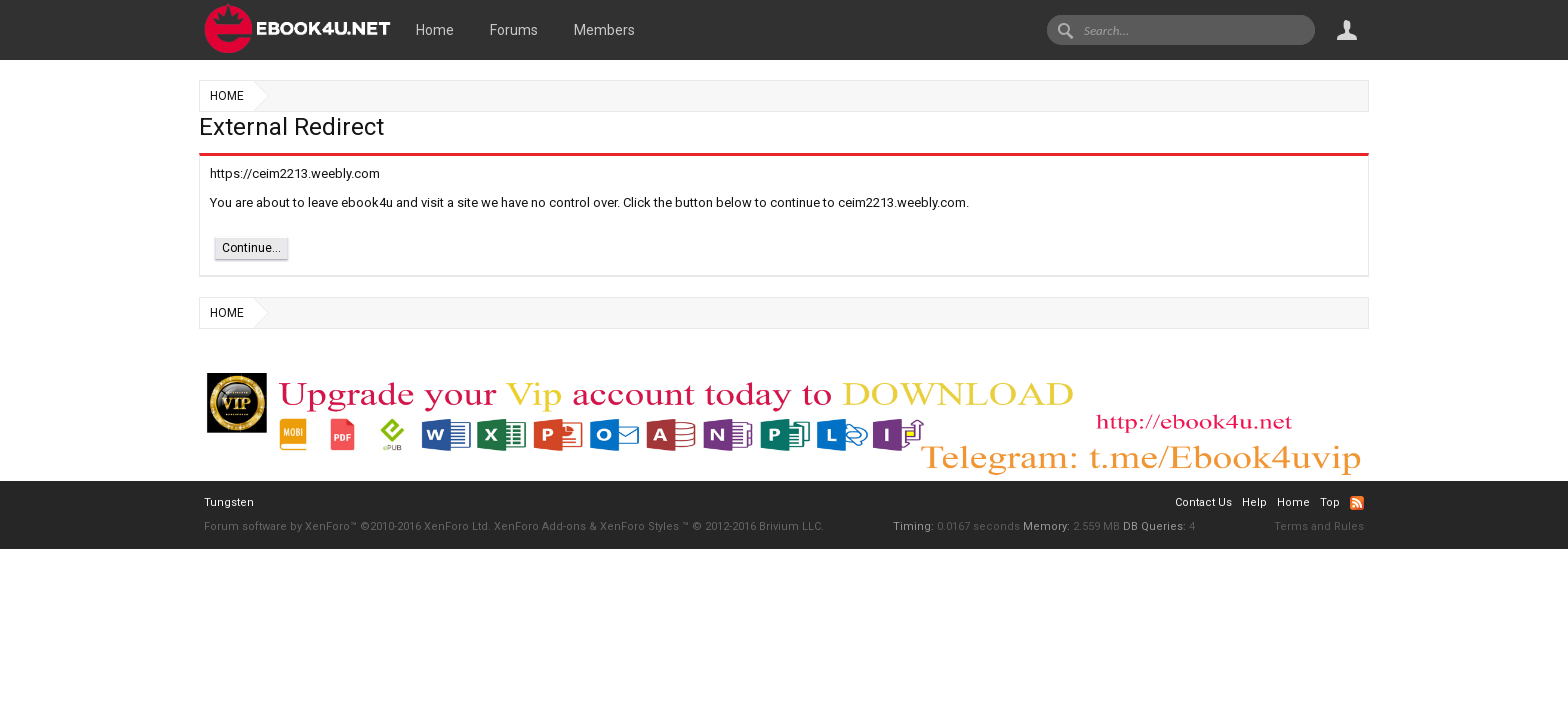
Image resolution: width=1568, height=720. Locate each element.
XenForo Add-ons (540, 526)
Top (1330, 502)
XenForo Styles (639, 526)
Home (435, 30)
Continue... (251, 248)
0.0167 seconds (978, 526)
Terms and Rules (1319, 526)
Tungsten (229, 502)
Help (1254, 502)
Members (604, 30)
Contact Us (1203, 502)
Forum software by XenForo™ (347, 526)
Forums (514, 30)
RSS (1357, 503)
